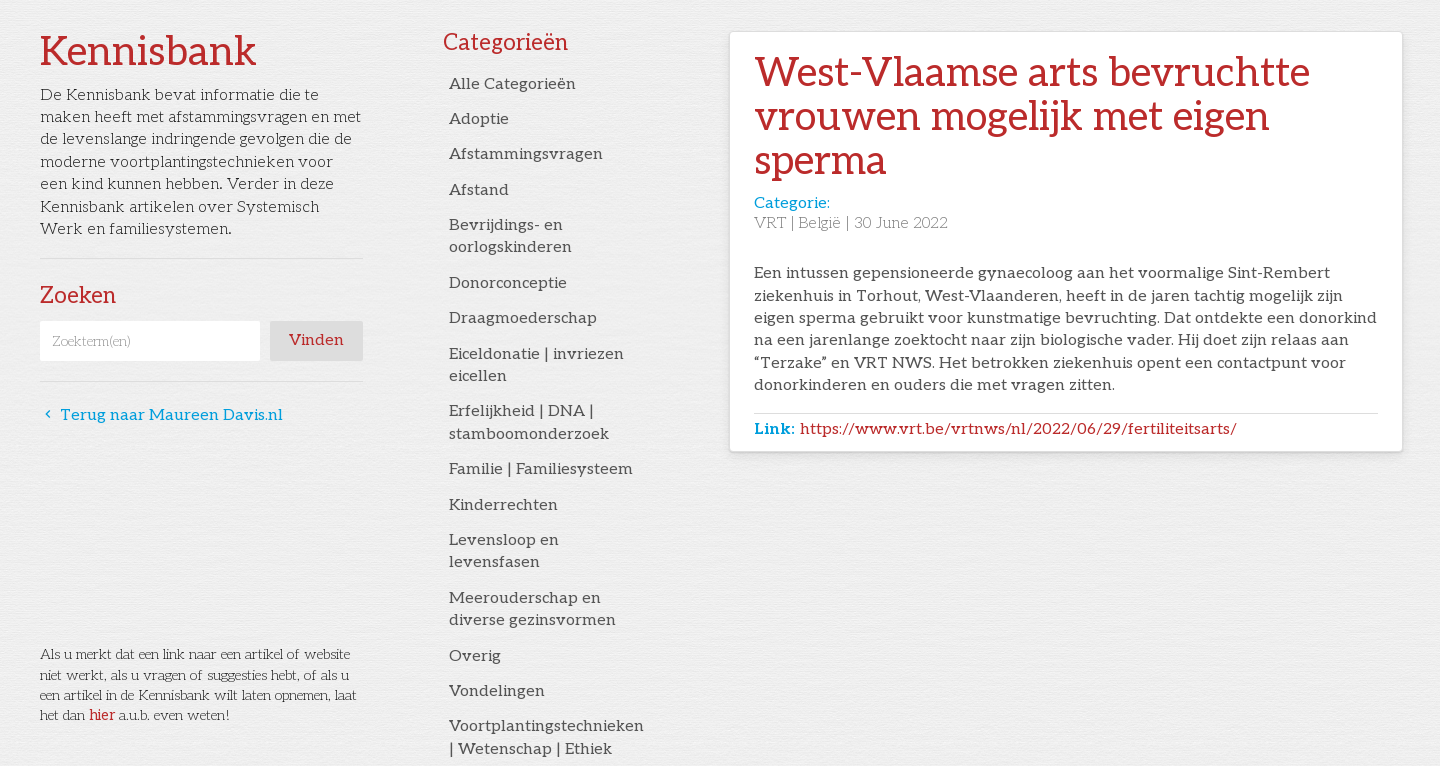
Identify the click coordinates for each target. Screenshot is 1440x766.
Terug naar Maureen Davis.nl (161, 415)
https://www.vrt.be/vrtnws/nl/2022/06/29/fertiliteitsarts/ (1018, 429)
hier (102, 715)
